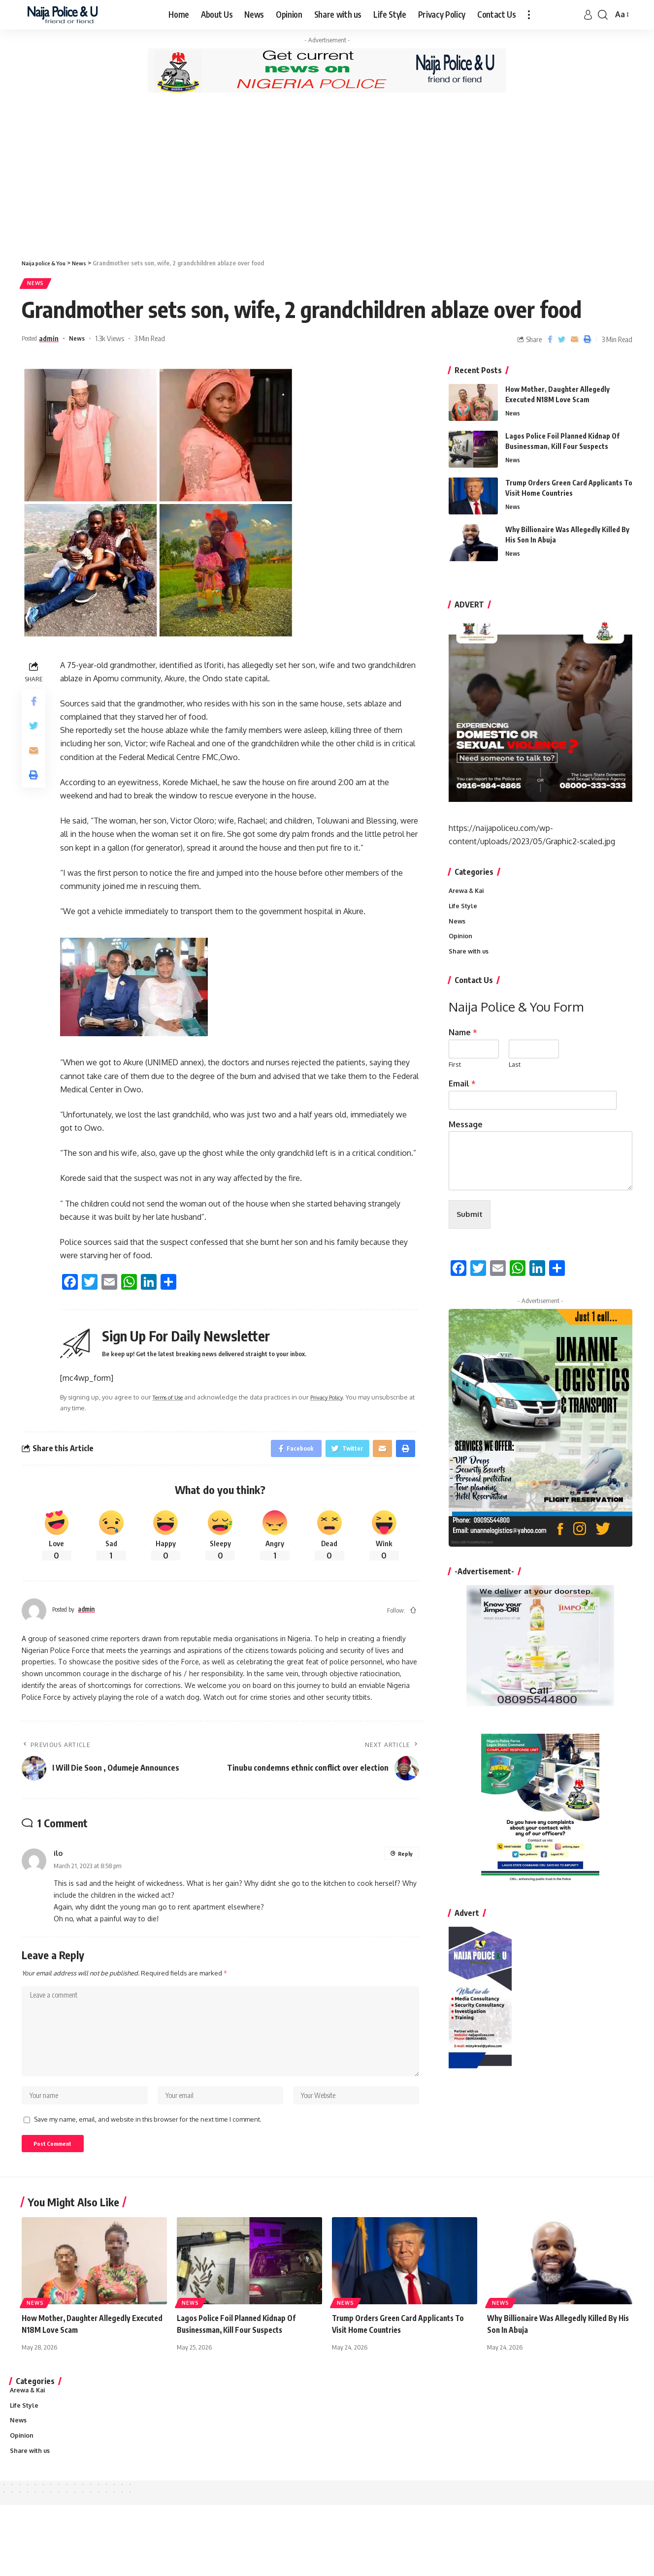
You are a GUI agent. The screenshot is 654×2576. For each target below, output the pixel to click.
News (39, 284)
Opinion (461, 941)
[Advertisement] (327, 175)
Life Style (463, 910)
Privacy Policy (337, 1400)
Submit (470, 1222)
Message (466, 1130)
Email (462, 1089)
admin (55, 341)
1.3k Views (117, 341)
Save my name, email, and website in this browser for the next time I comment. (148, 2129)
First (455, 1071)
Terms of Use (172, 1400)
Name (463, 1039)
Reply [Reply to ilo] (405, 1859)
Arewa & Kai (468, 894)
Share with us (469, 957)
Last (515, 1071)
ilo (58, 1858)
